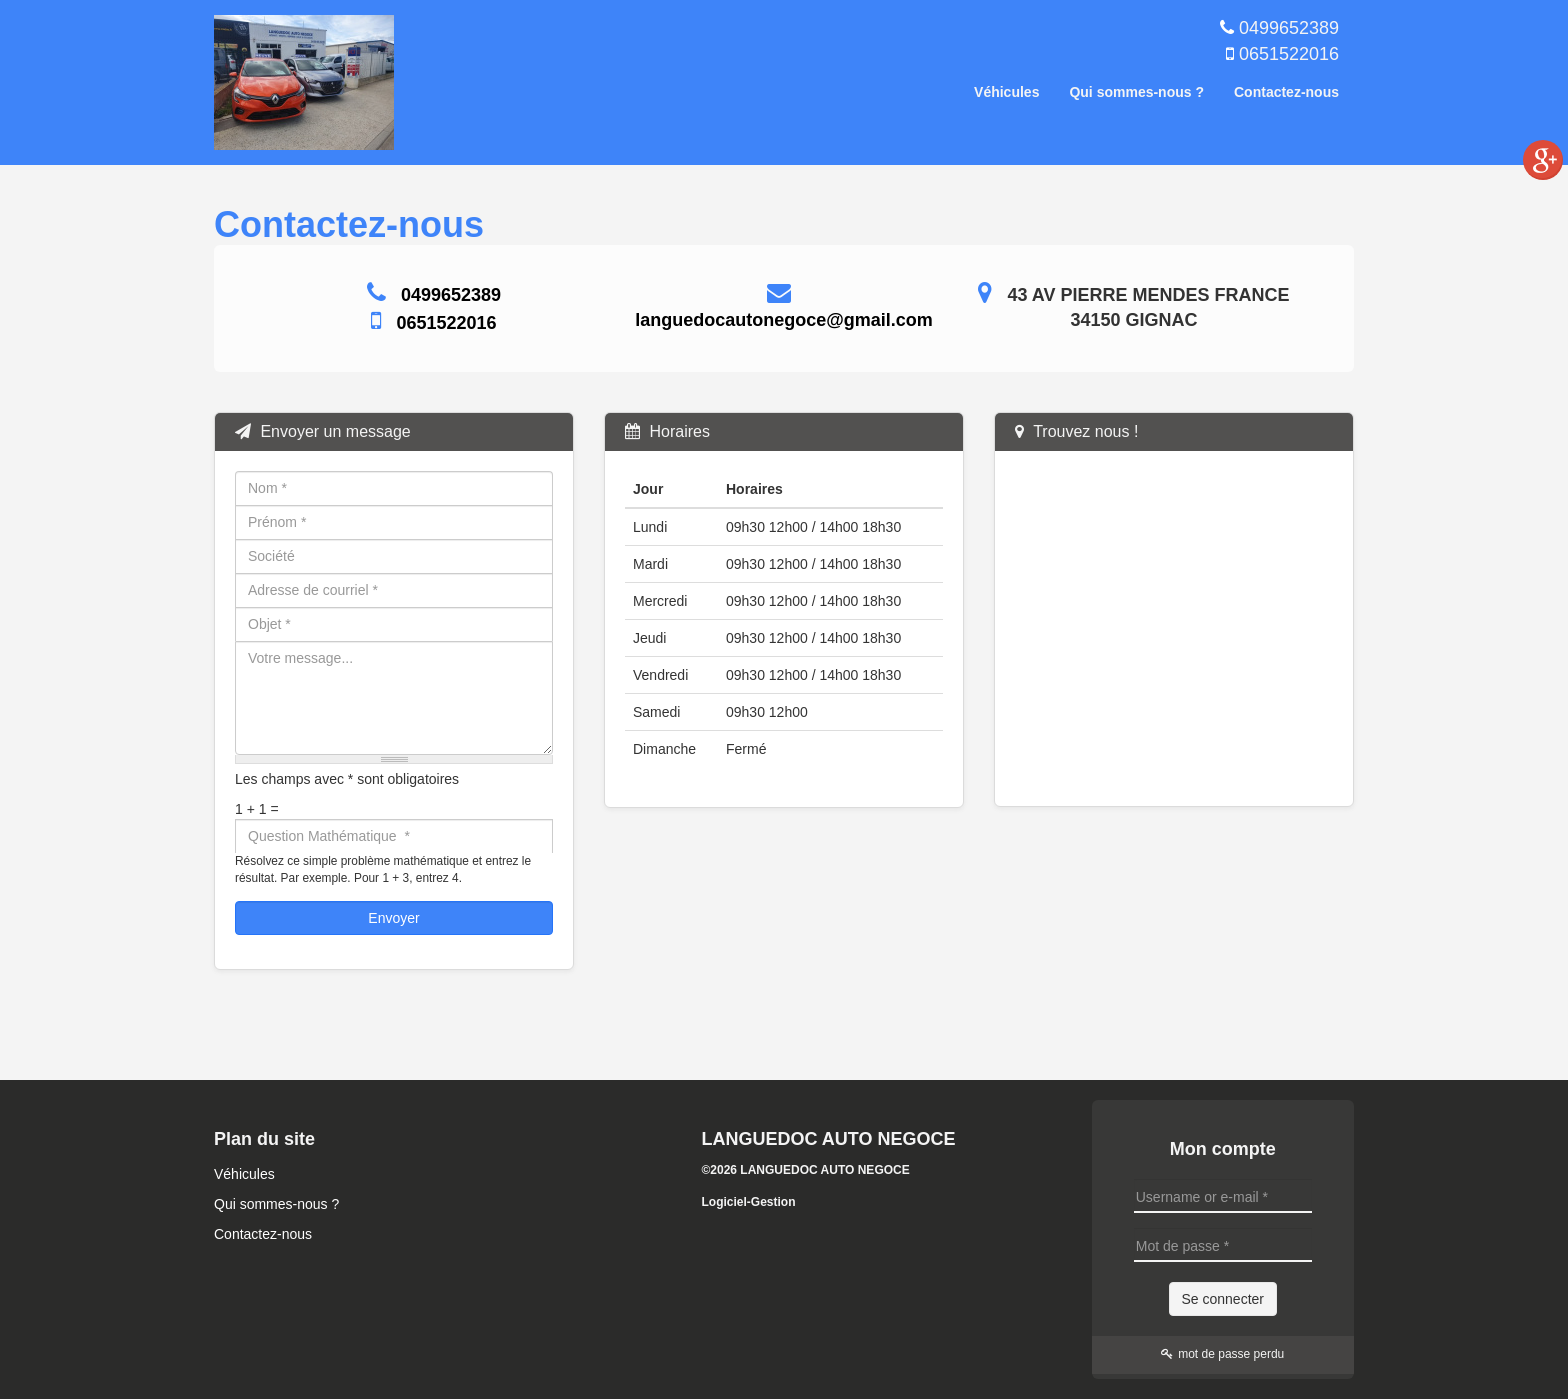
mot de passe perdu (1222, 1354)
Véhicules (1006, 92)
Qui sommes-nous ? (1136, 92)
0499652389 (1289, 28)
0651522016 (1289, 54)
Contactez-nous (1286, 92)
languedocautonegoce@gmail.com (784, 320)
